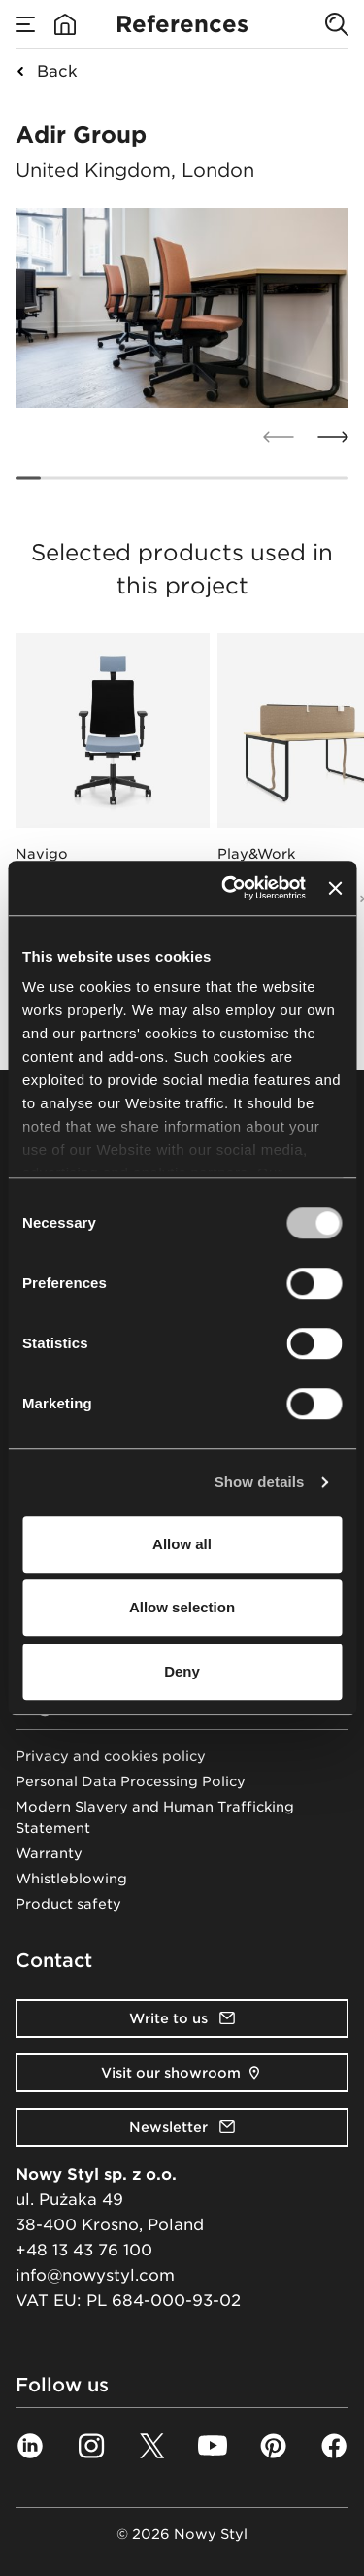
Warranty (49, 1853)
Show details (260, 1482)
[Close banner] (335, 888)
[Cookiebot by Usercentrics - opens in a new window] (228, 887)
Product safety (68, 1904)
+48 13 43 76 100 (84, 2250)
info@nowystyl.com (95, 2275)
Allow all (182, 1544)
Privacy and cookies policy (111, 1756)
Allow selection (182, 1607)
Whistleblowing (71, 1878)
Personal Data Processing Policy (131, 1781)
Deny (182, 1671)
